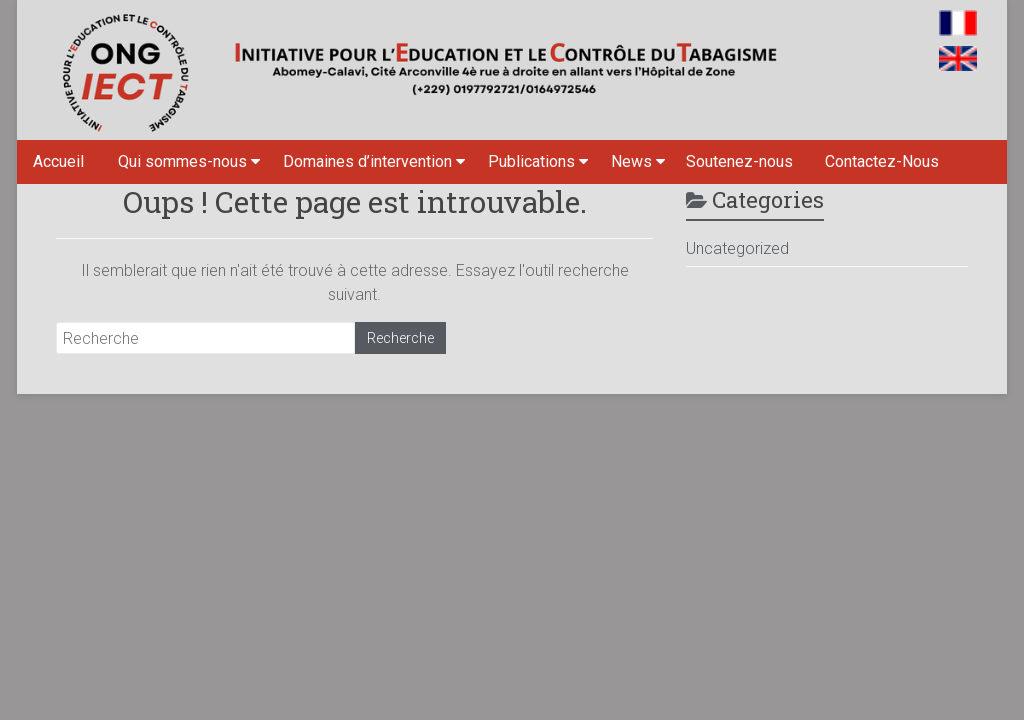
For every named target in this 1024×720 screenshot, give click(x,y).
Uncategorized (737, 248)
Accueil (58, 161)
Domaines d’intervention (367, 161)
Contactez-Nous (882, 161)
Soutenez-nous (739, 161)
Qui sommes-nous (182, 161)
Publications (531, 161)
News (631, 161)
